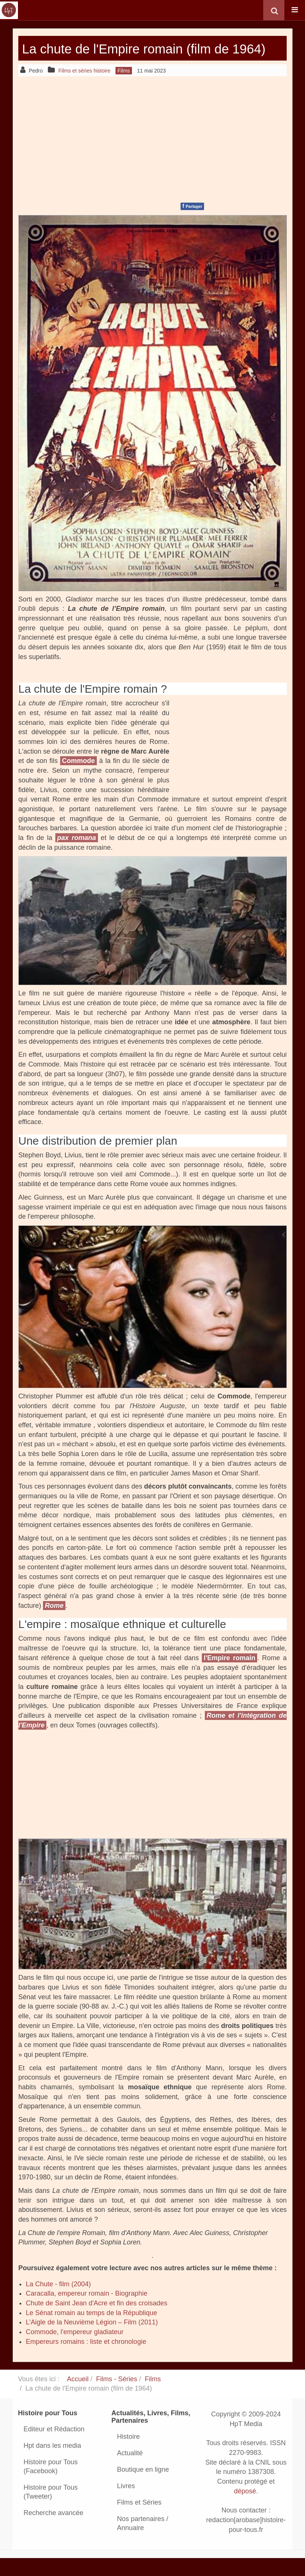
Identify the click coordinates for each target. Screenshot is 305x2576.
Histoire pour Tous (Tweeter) (51, 2509)
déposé (245, 2508)
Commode (78, 778)
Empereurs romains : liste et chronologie (86, 2359)
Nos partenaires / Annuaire (142, 2540)
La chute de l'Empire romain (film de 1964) (147, 56)
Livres (126, 2503)
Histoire (128, 2453)
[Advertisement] (152, 155)
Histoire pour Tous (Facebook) (51, 2483)
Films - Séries (116, 2396)
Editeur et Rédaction (54, 2446)
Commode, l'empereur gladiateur (75, 2349)
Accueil (78, 2396)
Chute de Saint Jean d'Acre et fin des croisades (96, 2320)
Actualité (130, 2470)
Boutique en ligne (143, 2486)
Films (153, 2396)
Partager (192, 223)
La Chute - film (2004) (58, 2301)
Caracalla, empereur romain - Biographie (86, 2311)
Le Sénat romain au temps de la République (91, 2330)
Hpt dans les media (52, 2462)
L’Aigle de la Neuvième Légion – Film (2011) (92, 2339)
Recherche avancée (53, 2530)
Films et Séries (139, 2519)
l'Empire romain (229, 1675)
